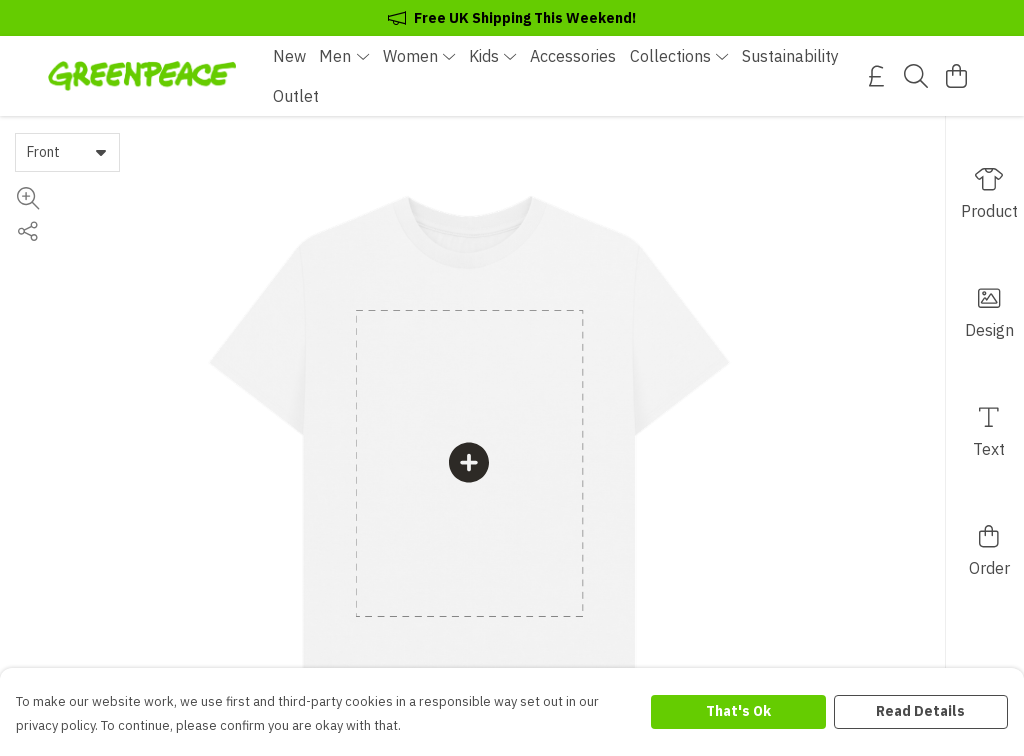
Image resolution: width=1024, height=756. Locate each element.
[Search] (916, 76)
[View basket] (956, 76)
